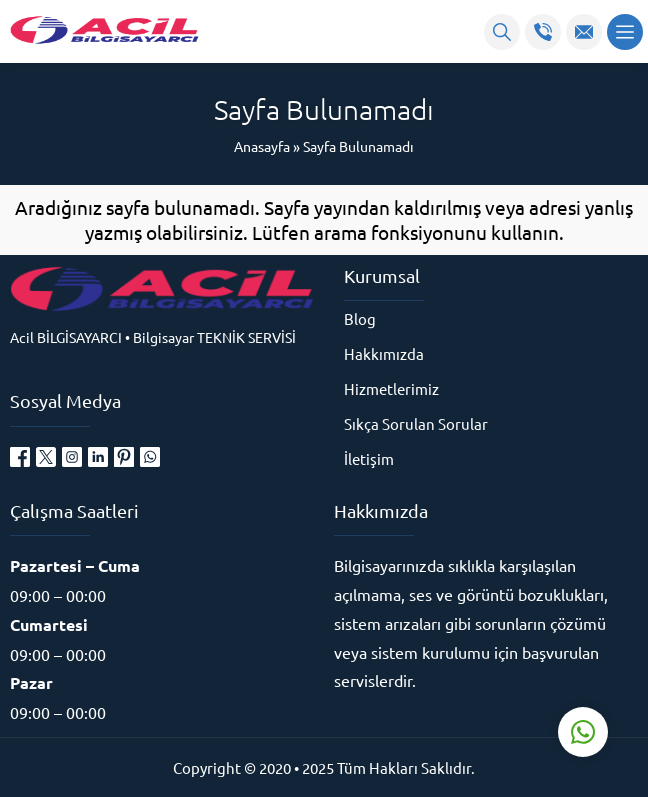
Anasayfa (262, 146)
